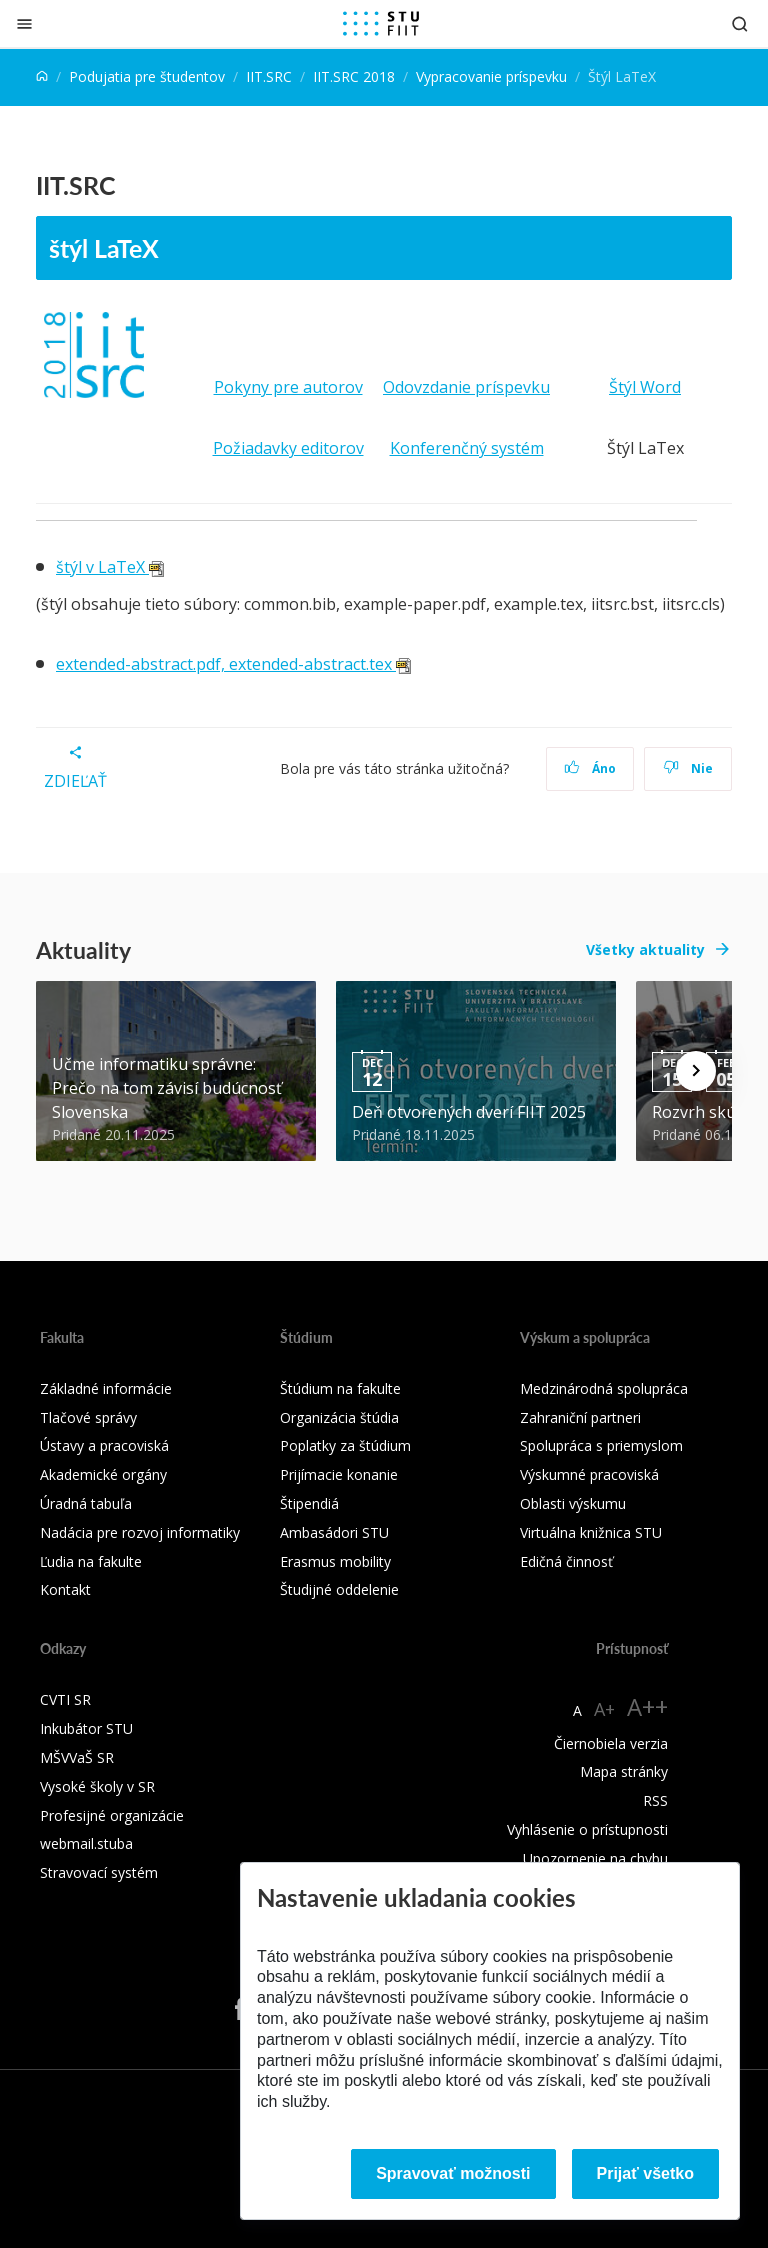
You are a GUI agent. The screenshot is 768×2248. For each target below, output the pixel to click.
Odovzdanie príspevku (466, 387)
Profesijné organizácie (112, 1815)
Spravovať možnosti (453, 2173)
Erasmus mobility (335, 1561)
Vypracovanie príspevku (491, 76)
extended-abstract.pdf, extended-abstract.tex (233, 664)
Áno (590, 768)
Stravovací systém (99, 1872)
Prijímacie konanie (339, 1474)
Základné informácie (106, 1388)
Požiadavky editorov (288, 448)
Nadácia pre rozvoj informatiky (140, 1532)
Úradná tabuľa (86, 1503)
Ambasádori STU (334, 1532)
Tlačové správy (88, 1417)
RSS (655, 1800)
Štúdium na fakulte (340, 1388)
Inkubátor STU (86, 1728)
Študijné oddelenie (339, 1589)
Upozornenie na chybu (595, 1858)
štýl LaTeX (104, 248)
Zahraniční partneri (580, 1417)
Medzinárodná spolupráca (604, 1388)
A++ (647, 1706)
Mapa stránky (624, 1771)
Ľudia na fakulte (91, 1561)
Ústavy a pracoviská (104, 1445)
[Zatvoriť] (24, 23)
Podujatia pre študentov (147, 76)
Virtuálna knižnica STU (591, 1532)
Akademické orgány (103, 1474)
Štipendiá (309, 1503)
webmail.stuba (86, 1843)
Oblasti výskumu (573, 1503)
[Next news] (696, 1071)
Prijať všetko (646, 2173)
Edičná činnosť (566, 1561)
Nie (688, 768)
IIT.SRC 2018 (354, 76)
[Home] (42, 76)
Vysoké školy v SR (97, 1786)
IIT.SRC (269, 76)
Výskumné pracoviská (589, 1474)
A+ (604, 1709)
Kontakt (65, 1589)
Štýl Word (645, 387)
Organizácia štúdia (339, 1417)
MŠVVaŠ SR (77, 1757)
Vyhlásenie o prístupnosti (587, 1829)
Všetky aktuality (645, 949)
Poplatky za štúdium (345, 1445)
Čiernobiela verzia (611, 1743)
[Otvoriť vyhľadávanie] (740, 23)
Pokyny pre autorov (288, 387)
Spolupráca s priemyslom (601, 1445)
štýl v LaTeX (110, 567)
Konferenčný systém (467, 448)
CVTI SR (65, 1699)
